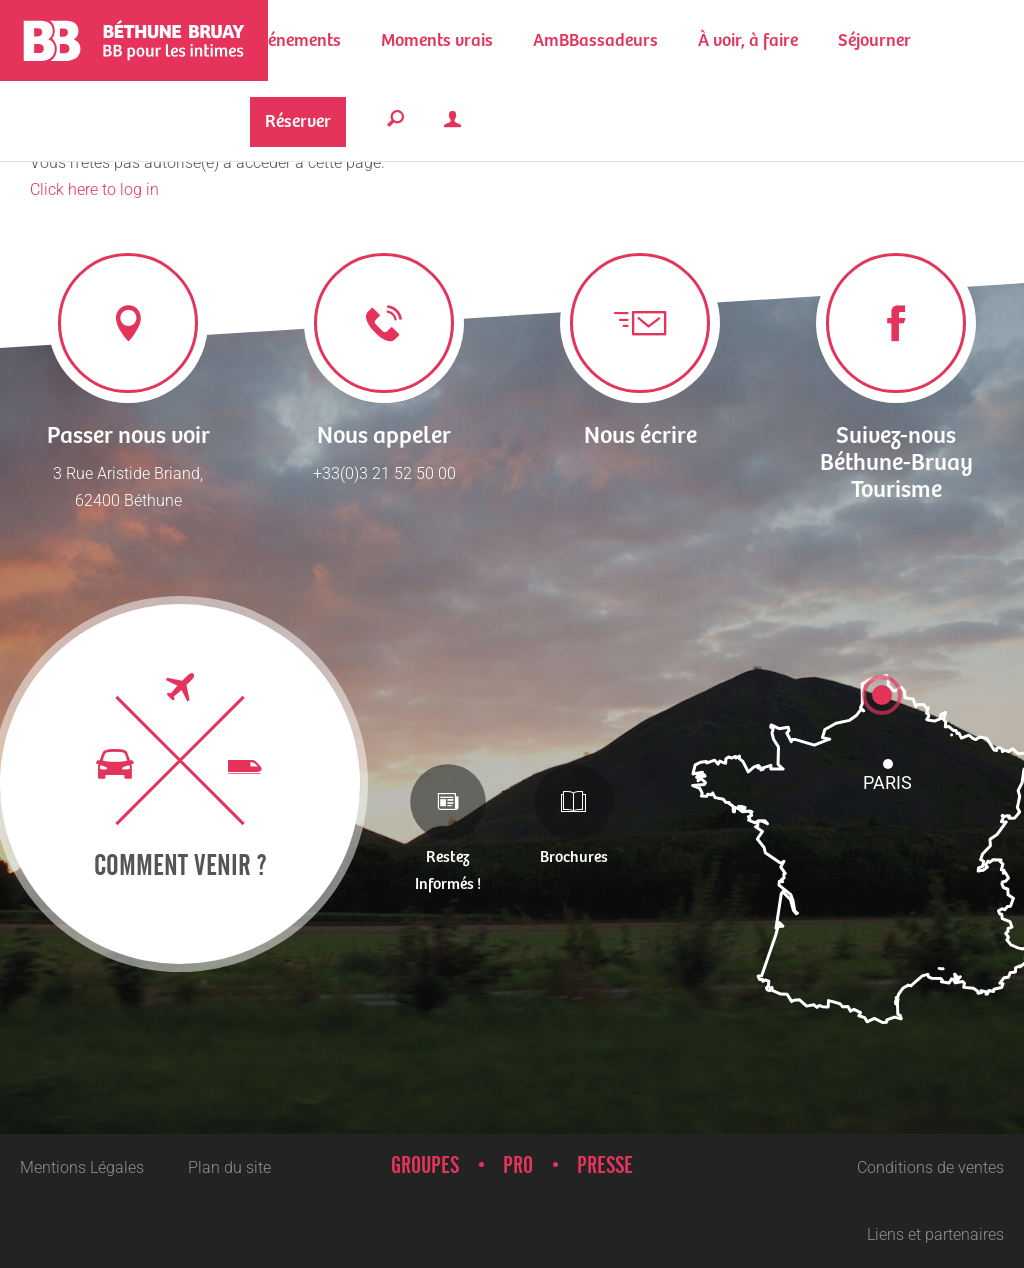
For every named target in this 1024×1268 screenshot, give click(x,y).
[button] (437, 40)
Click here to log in (94, 189)
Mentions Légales (82, 1167)
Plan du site (229, 1167)
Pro (518, 1166)
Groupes (425, 1166)
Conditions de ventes (930, 1167)
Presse (605, 1166)
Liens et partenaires (935, 1234)
